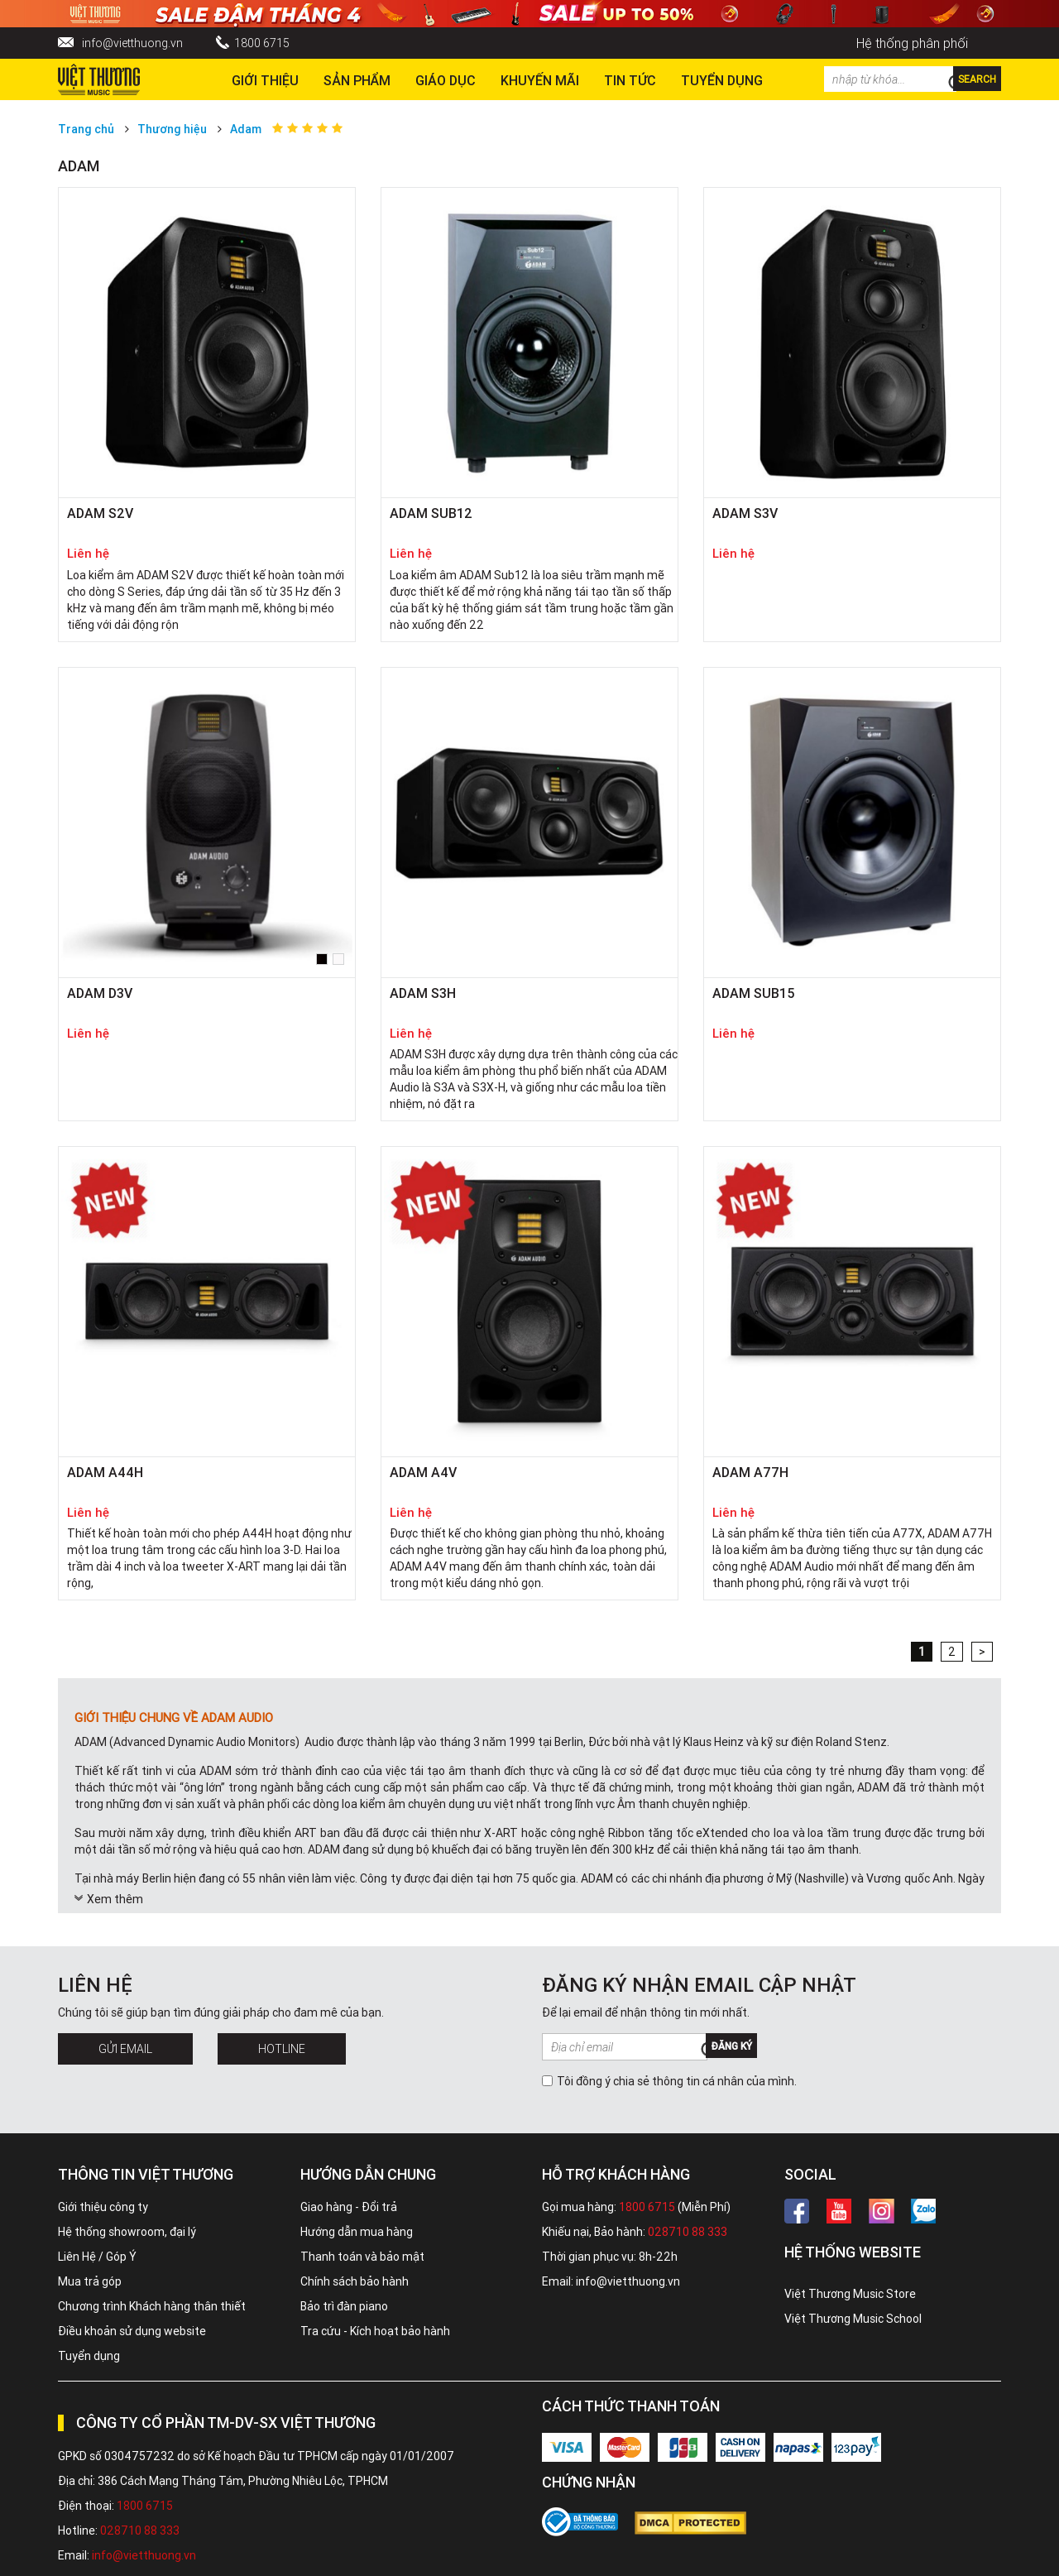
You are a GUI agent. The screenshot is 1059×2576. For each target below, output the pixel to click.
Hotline (281, 2048)
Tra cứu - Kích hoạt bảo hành (375, 2331)
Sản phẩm (357, 80)
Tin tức (630, 80)
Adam (245, 129)
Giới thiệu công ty (103, 2206)
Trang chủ (86, 129)
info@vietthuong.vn (132, 43)
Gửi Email (125, 2048)
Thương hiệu (172, 129)
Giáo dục (445, 80)
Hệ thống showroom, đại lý (127, 2231)
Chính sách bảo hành (354, 2281)
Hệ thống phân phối (912, 43)
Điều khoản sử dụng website (132, 2331)
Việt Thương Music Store (850, 2293)
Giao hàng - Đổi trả (348, 2206)
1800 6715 (262, 43)
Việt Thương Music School (853, 2318)
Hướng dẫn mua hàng (356, 2231)
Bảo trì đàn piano (344, 2306)
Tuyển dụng (89, 2355)
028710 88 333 (687, 2231)
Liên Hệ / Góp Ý (97, 2256)
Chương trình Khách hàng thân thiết (152, 2306)
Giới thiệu (265, 80)
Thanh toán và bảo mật (362, 2256)
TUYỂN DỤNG (722, 80)
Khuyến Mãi (540, 80)
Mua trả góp (90, 2281)
